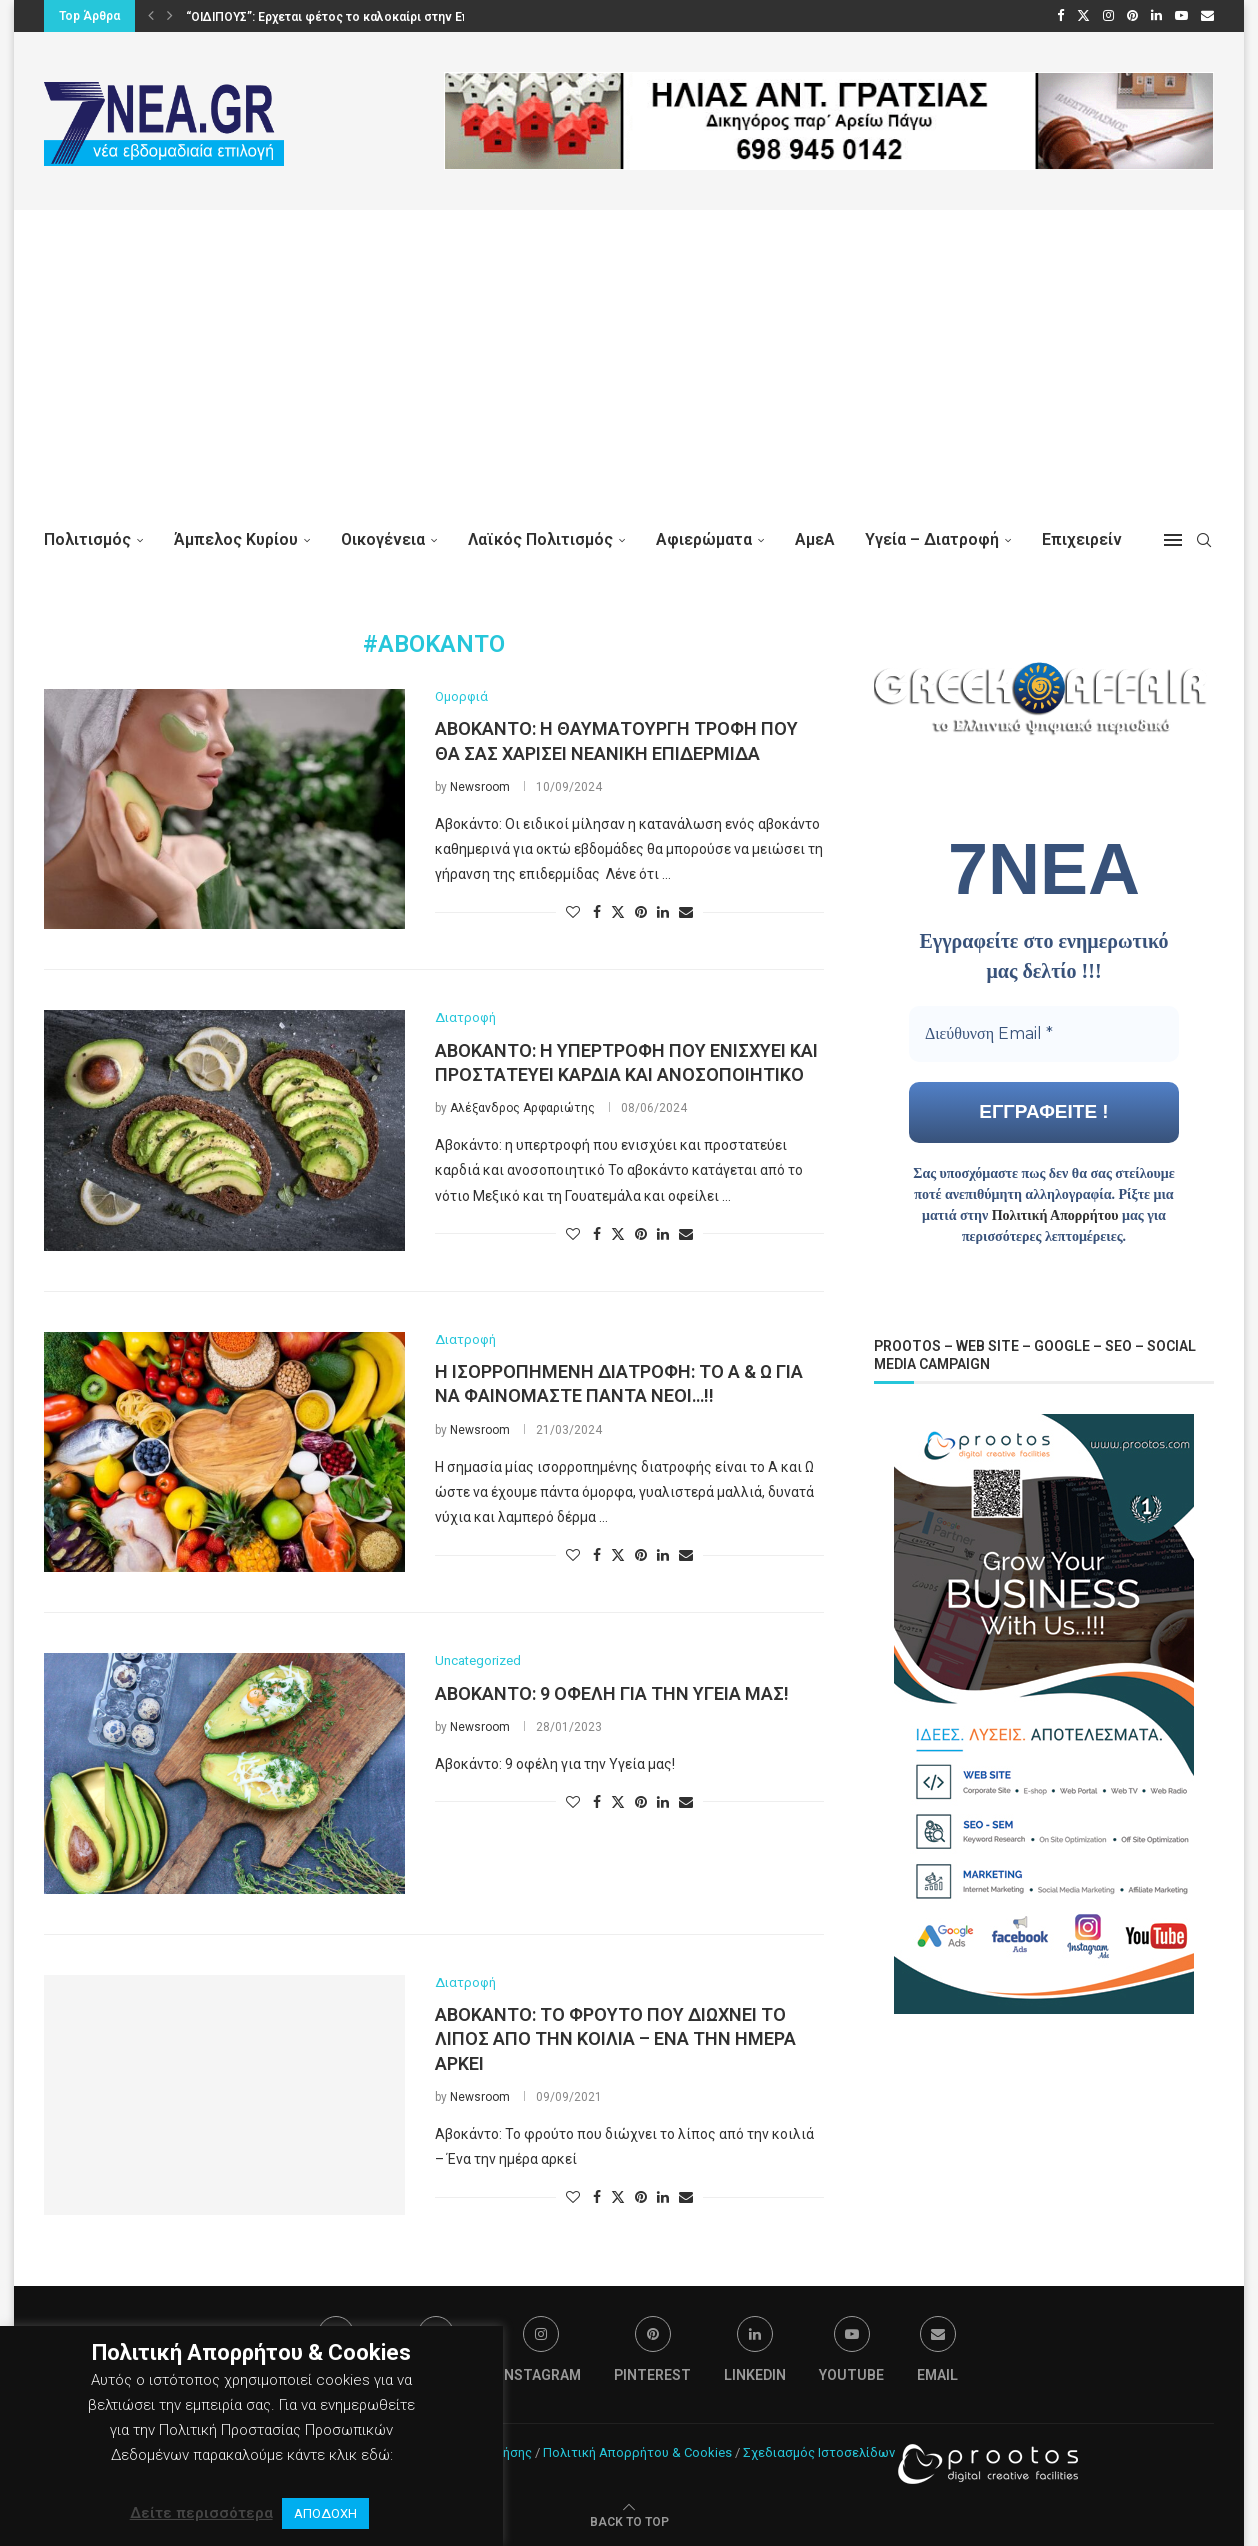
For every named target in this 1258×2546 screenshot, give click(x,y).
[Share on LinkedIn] (663, 912)
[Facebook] (1060, 16)
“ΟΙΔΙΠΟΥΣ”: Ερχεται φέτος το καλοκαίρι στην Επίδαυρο (348, 17)
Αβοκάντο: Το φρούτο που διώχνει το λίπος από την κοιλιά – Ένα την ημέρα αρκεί (615, 2039)
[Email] (1207, 16)
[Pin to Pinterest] (641, 912)
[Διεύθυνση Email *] (1044, 1033)
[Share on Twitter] (618, 911)
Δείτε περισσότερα (201, 2513)
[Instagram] (1108, 16)
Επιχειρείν (1082, 539)
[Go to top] (629, 2521)
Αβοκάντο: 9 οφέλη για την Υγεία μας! (612, 1693)
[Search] (1204, 540)
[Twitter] (1083, 16)
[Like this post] (573, 912)
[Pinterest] (1132, 16)
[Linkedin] (1156, 16)
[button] (151, 16)
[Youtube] (1181, 16)
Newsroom (480, 787)
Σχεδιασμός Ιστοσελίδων (819, 2452)
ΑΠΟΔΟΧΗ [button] (325, 2513)
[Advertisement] (629, 360)
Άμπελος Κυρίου (236, 539)
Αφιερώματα (704, 539)
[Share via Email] (686, 912)
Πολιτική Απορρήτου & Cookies (637, 2452)
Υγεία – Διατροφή (932, 539)
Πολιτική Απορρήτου (1055, 1214)
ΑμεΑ (815, 539)
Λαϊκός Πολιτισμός (540, 539)
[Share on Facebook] (597, 912)
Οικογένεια (383, 539)
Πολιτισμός (87, 539)
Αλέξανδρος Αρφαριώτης (522, 1108)
